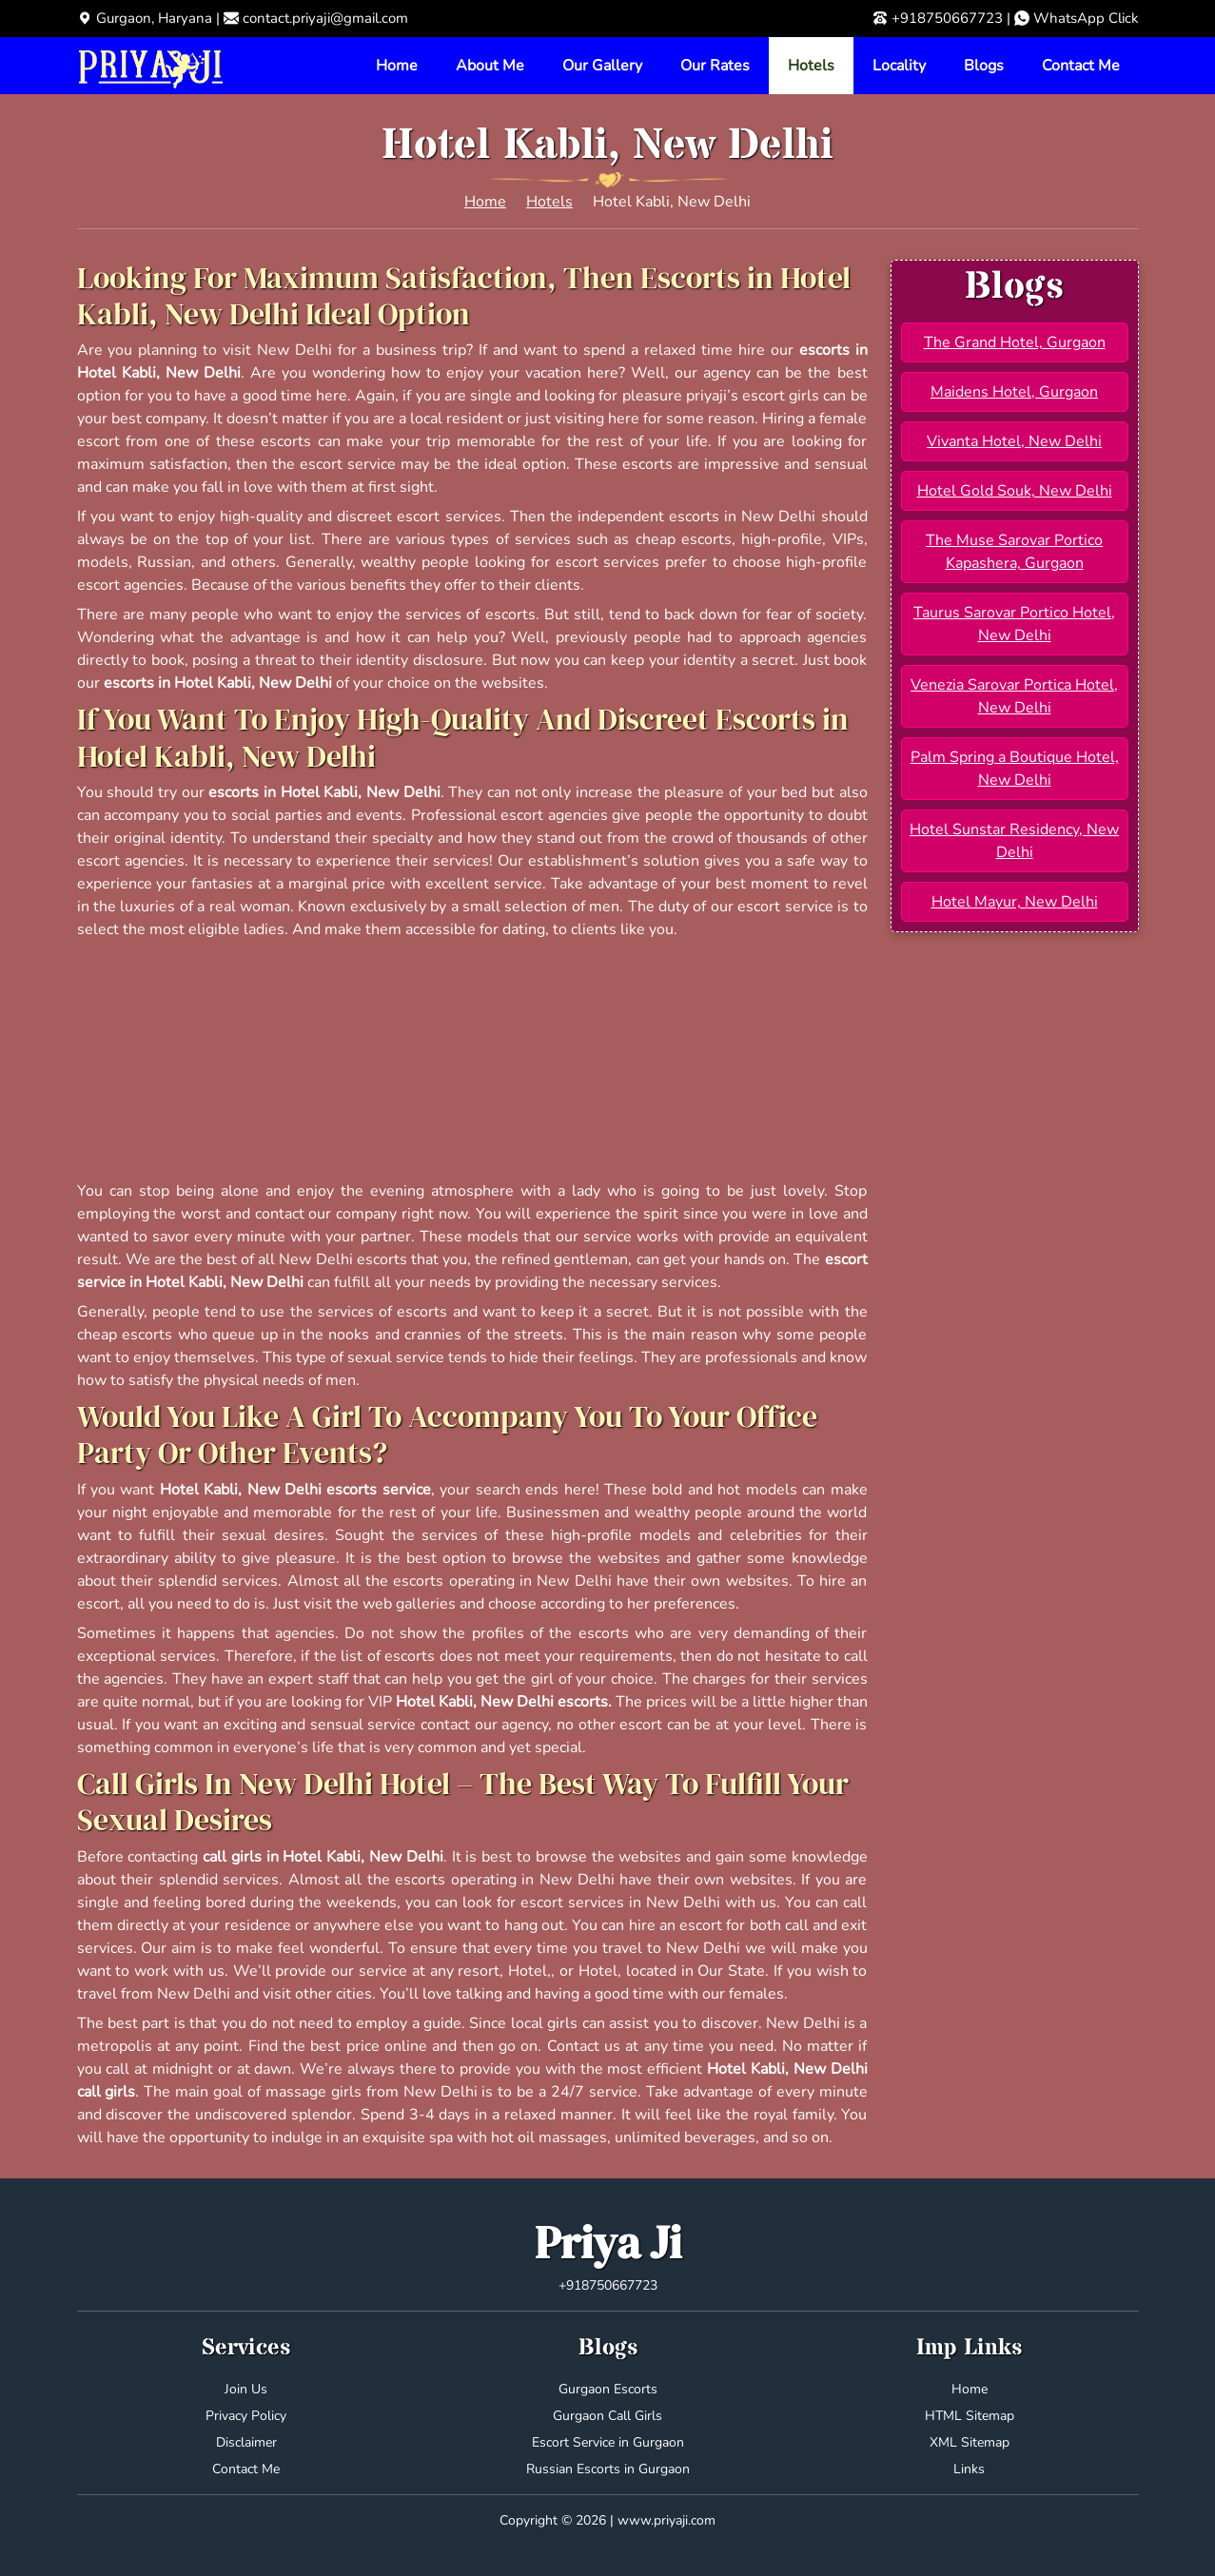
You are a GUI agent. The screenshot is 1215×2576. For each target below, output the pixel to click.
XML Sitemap (969, 2442)
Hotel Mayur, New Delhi (1014, 901)
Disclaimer (246, 2442)
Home (397, 65)
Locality (899, 65)
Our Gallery (602, 65)
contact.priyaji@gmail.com (325, 18)
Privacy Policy (246, 2416)
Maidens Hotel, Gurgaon (1014, 391)
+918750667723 (947, 18)
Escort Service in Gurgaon (608, 2442)
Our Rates (715, 65)
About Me (490, 65)
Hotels (811, 65)
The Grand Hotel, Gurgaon (1015, 342)
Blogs (984, 65)
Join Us (246, 2389)
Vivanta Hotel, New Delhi (1014, 441)
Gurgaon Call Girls (607, 2416)
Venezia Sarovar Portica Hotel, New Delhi (1014, 696)
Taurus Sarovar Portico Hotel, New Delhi (1014, 624)
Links (969, 2469)
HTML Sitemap (969, 2416)
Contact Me (1081, 65)
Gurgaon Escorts (608, 2389)
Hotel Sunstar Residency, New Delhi (1014, 841)
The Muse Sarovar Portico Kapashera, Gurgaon (1014, 552)
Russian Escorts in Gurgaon (608, 2469)
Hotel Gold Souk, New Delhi (1014, 490)
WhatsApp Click (1086, 18)
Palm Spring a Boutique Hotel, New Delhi (1015, 768)
